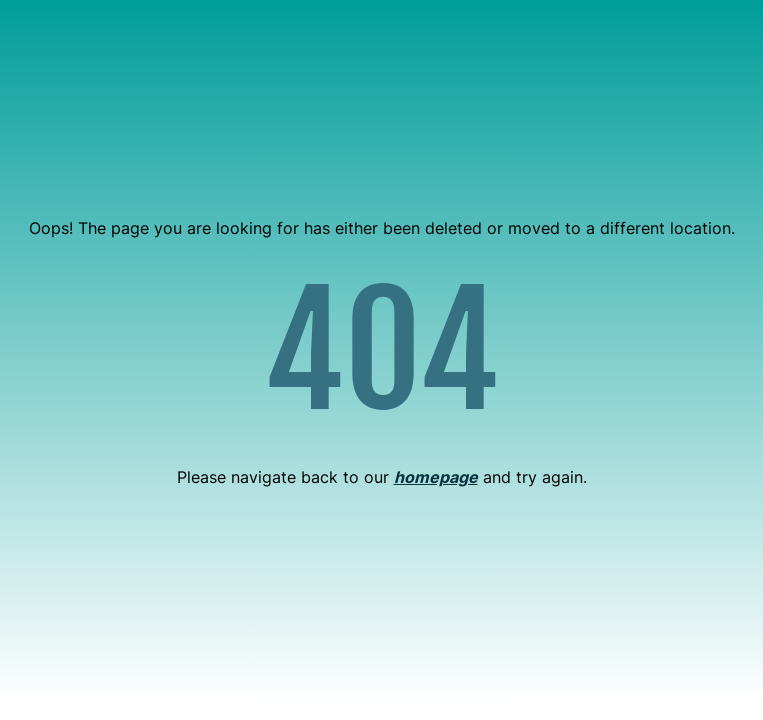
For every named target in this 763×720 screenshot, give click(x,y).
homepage (436, 477)
